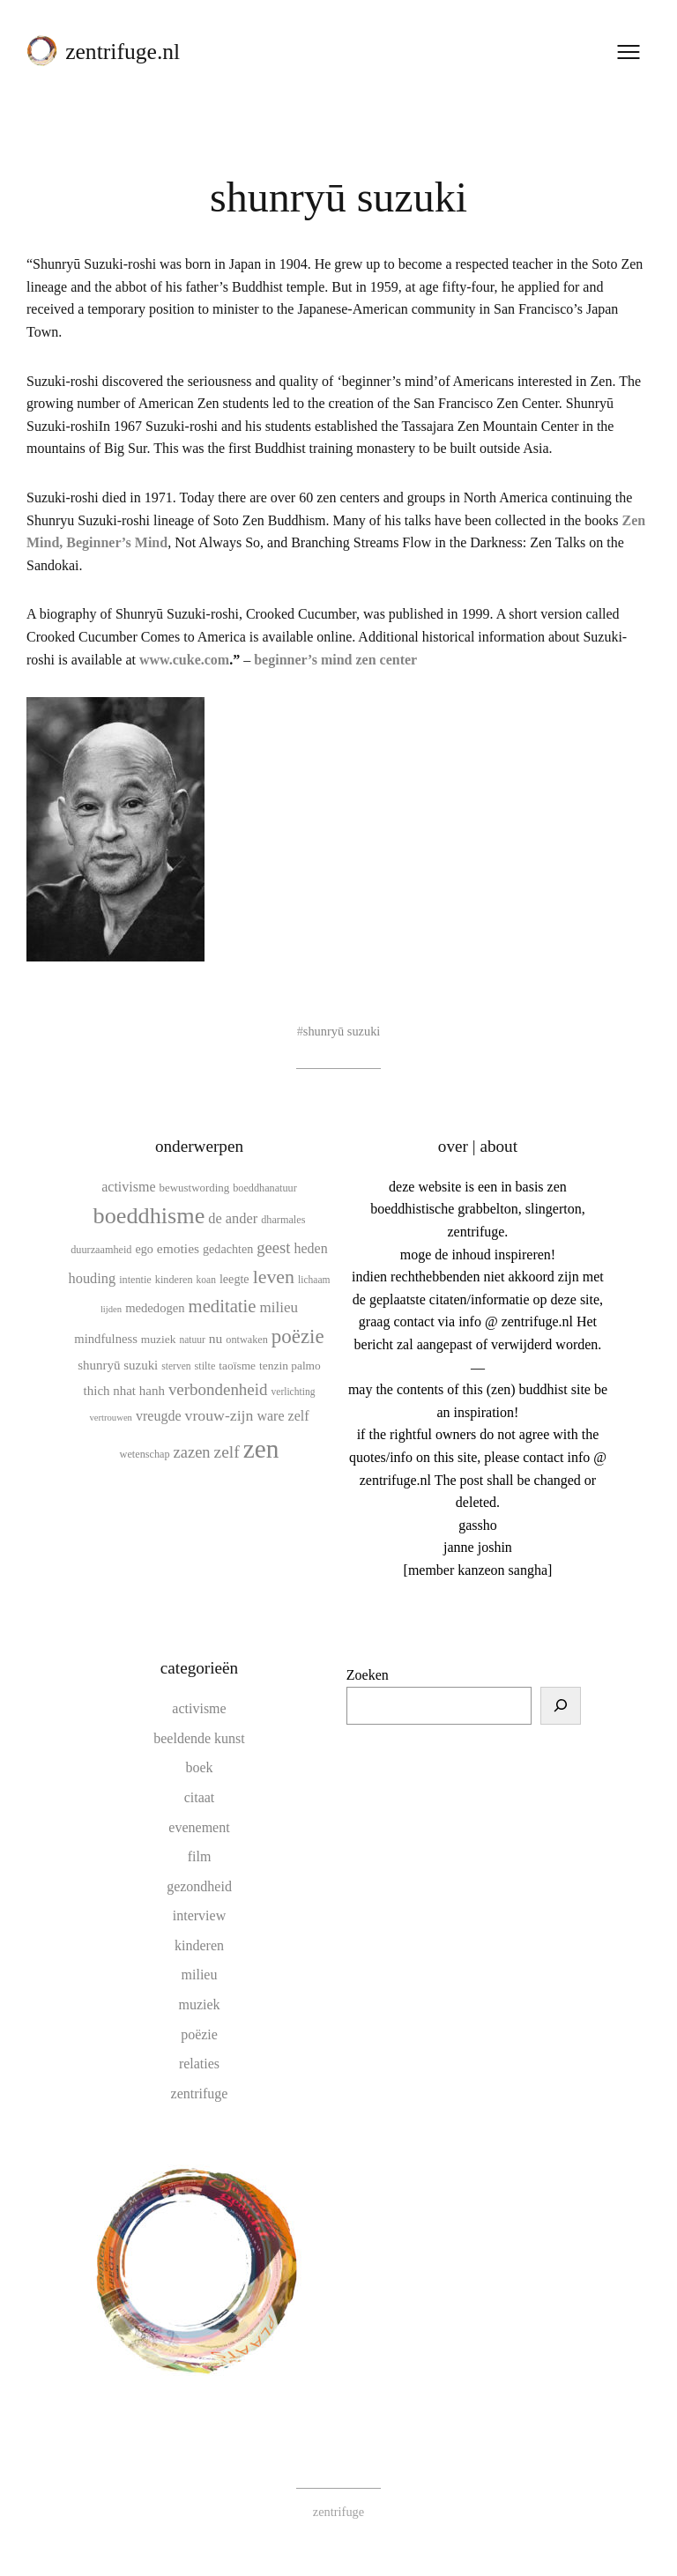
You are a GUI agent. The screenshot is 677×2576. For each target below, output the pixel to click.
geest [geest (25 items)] (273, 1247)
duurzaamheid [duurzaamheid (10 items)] (101, 1249)
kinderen (199, 1945)
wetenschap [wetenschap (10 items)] (145, 1454)
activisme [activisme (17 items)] (128, 1186)
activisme (199, 1708)
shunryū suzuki (342, 1031)
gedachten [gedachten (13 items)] (228, 1249)
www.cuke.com (184, 659)
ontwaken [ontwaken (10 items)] (247, 1339)
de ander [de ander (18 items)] (232, 1218)
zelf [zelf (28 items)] (227, 1452)
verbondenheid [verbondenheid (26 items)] (218, 1389)
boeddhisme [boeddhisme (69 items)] (149, 1216)
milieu (200, 1974)
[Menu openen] (628, 52)
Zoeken (367, 1674)
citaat (199, 1797)
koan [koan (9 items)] (206, 1279)
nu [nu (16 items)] (216, 1338)
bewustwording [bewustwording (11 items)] (195, 1187)
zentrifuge (199, 2093)
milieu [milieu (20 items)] (279, 1307)
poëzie (199, 2034)
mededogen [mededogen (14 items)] (154, 1308)
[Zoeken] (560, 1706)
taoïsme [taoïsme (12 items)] (237, 1365)
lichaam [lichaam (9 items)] (314, 1279)
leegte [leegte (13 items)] (234, 1279)
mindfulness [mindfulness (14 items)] (106, 1339)
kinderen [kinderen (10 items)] (174, 1279)
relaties (199, 2063)
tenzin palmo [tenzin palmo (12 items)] (290, 1365)
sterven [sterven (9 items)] (175, 1366)
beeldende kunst (199, 1738)
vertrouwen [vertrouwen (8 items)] (110, 1417)
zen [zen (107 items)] (261, 1449)
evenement (198, 1827)
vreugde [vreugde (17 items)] (159, 1415)
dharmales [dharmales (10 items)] (283, 1220)
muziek (198, 2004)
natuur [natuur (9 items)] (192, 1339)
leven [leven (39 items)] (273, 1277)
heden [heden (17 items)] (311, 1248)
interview (199, 1915)
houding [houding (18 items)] (92, 1278)
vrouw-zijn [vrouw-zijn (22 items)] (219, 1415)
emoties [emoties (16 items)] (178, 1248)
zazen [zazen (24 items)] (192, 1452)
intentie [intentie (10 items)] (135, 1279)
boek (198, 1767)
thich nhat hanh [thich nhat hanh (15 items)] (124, 1391)
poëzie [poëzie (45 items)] (298, 1336)
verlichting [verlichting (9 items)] (294, 1391)
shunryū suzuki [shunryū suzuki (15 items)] (118, 1365)
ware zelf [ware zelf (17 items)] (283, 1415)
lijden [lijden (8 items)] (111, 1309)
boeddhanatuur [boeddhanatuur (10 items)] (265, 1188)
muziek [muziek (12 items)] (158, 1339)
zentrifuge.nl (122, 51)
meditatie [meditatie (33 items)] (223, 1306)
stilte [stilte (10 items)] (205, 1366)
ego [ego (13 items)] (144, 1249)
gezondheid (199, 1886)
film (200, 1856)
